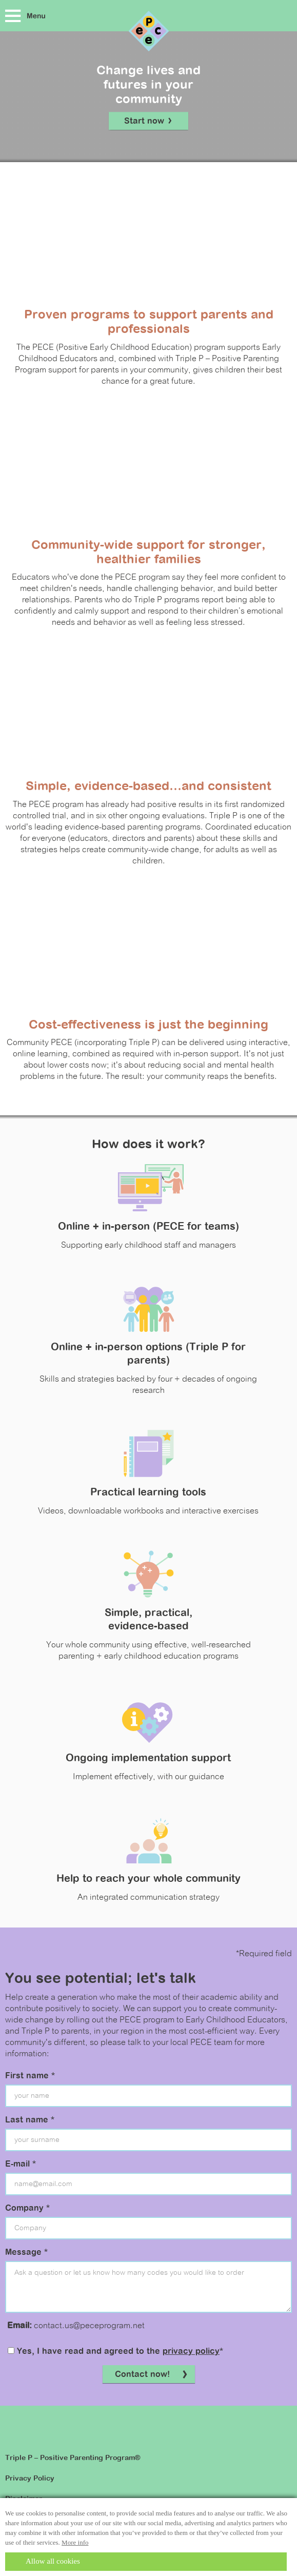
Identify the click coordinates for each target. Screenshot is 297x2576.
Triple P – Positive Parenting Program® (72, 2458)
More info (75, 2542)
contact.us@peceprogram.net (89, 2326)
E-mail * (20, 2164)
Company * (27, 2209)
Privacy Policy (29, 2478)
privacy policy (191, 2352)
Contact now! (152, 2375)
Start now (148, 121)
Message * (26, 2253)
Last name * (29, 2120)
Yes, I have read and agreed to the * (115, 2351)
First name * (30, 2076)
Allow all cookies (53, 2561)
